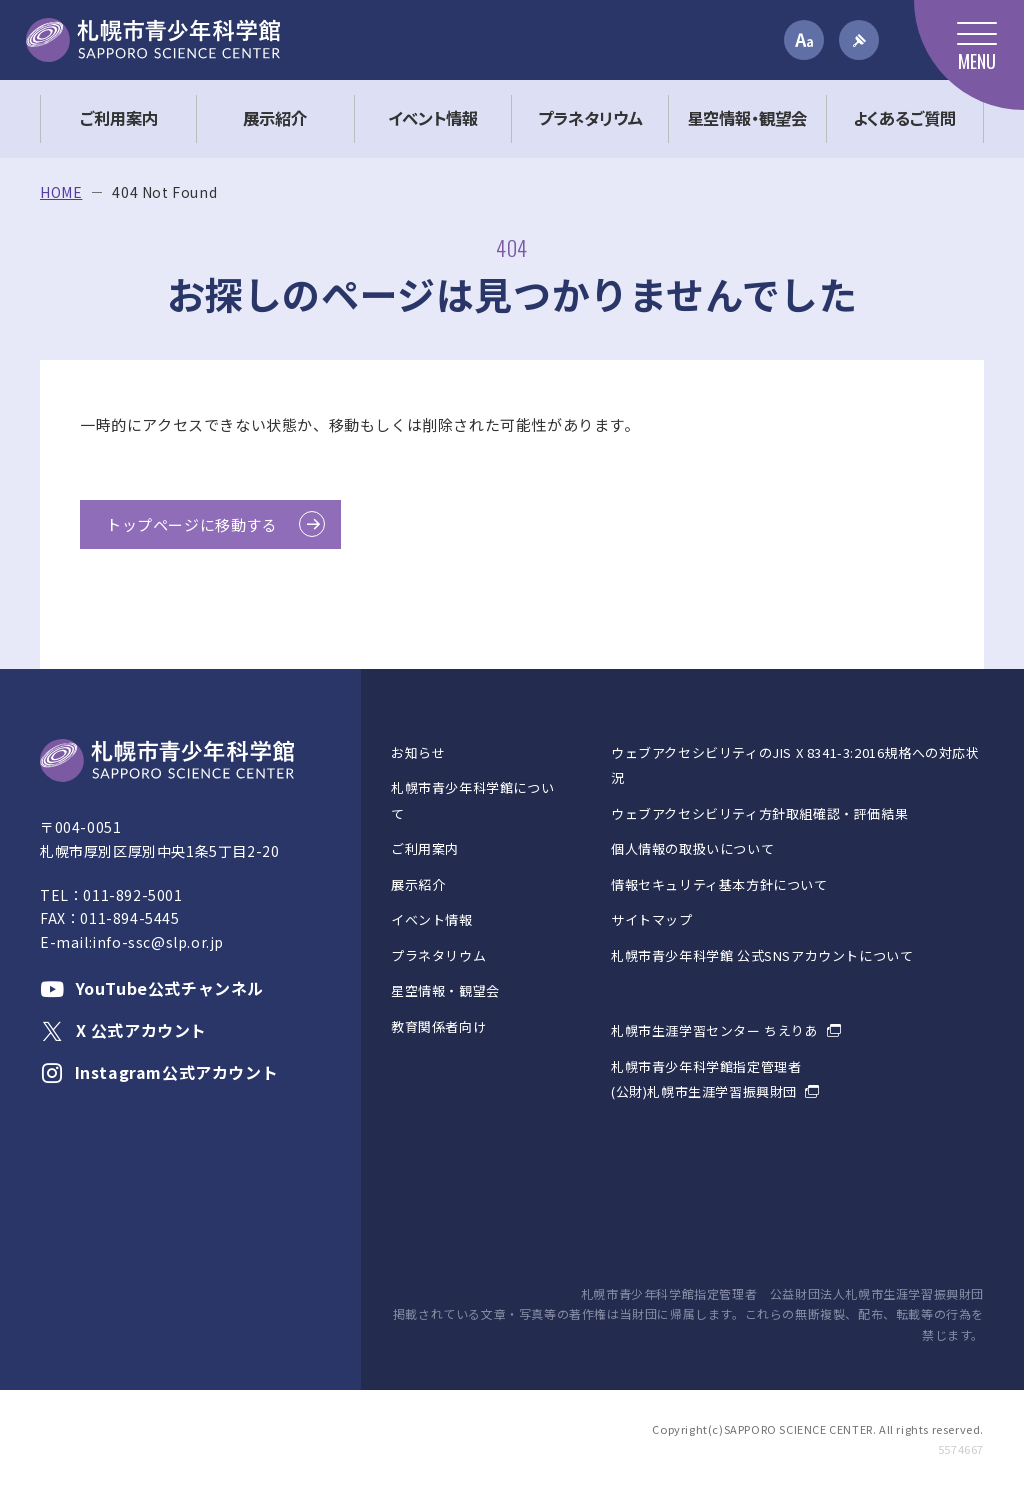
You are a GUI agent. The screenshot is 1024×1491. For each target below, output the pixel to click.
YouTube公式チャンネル (152, 988)
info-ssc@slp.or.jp (158, 942)
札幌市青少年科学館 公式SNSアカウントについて (762, 955)
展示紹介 (418, 884)
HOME (61, 192)
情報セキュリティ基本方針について (719, 884)
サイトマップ (652, 919)
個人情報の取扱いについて (692, 848)
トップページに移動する (192, 524)
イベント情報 (432, 919)
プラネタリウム (438, 955)
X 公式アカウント (123, 1030)
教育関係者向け (438, 1026)
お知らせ (418, 752)
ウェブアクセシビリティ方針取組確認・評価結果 (759, 813)
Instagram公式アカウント (159, 1072)
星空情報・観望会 (445, 990)
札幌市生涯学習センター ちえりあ (715, 1030)
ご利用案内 (425, 848)
